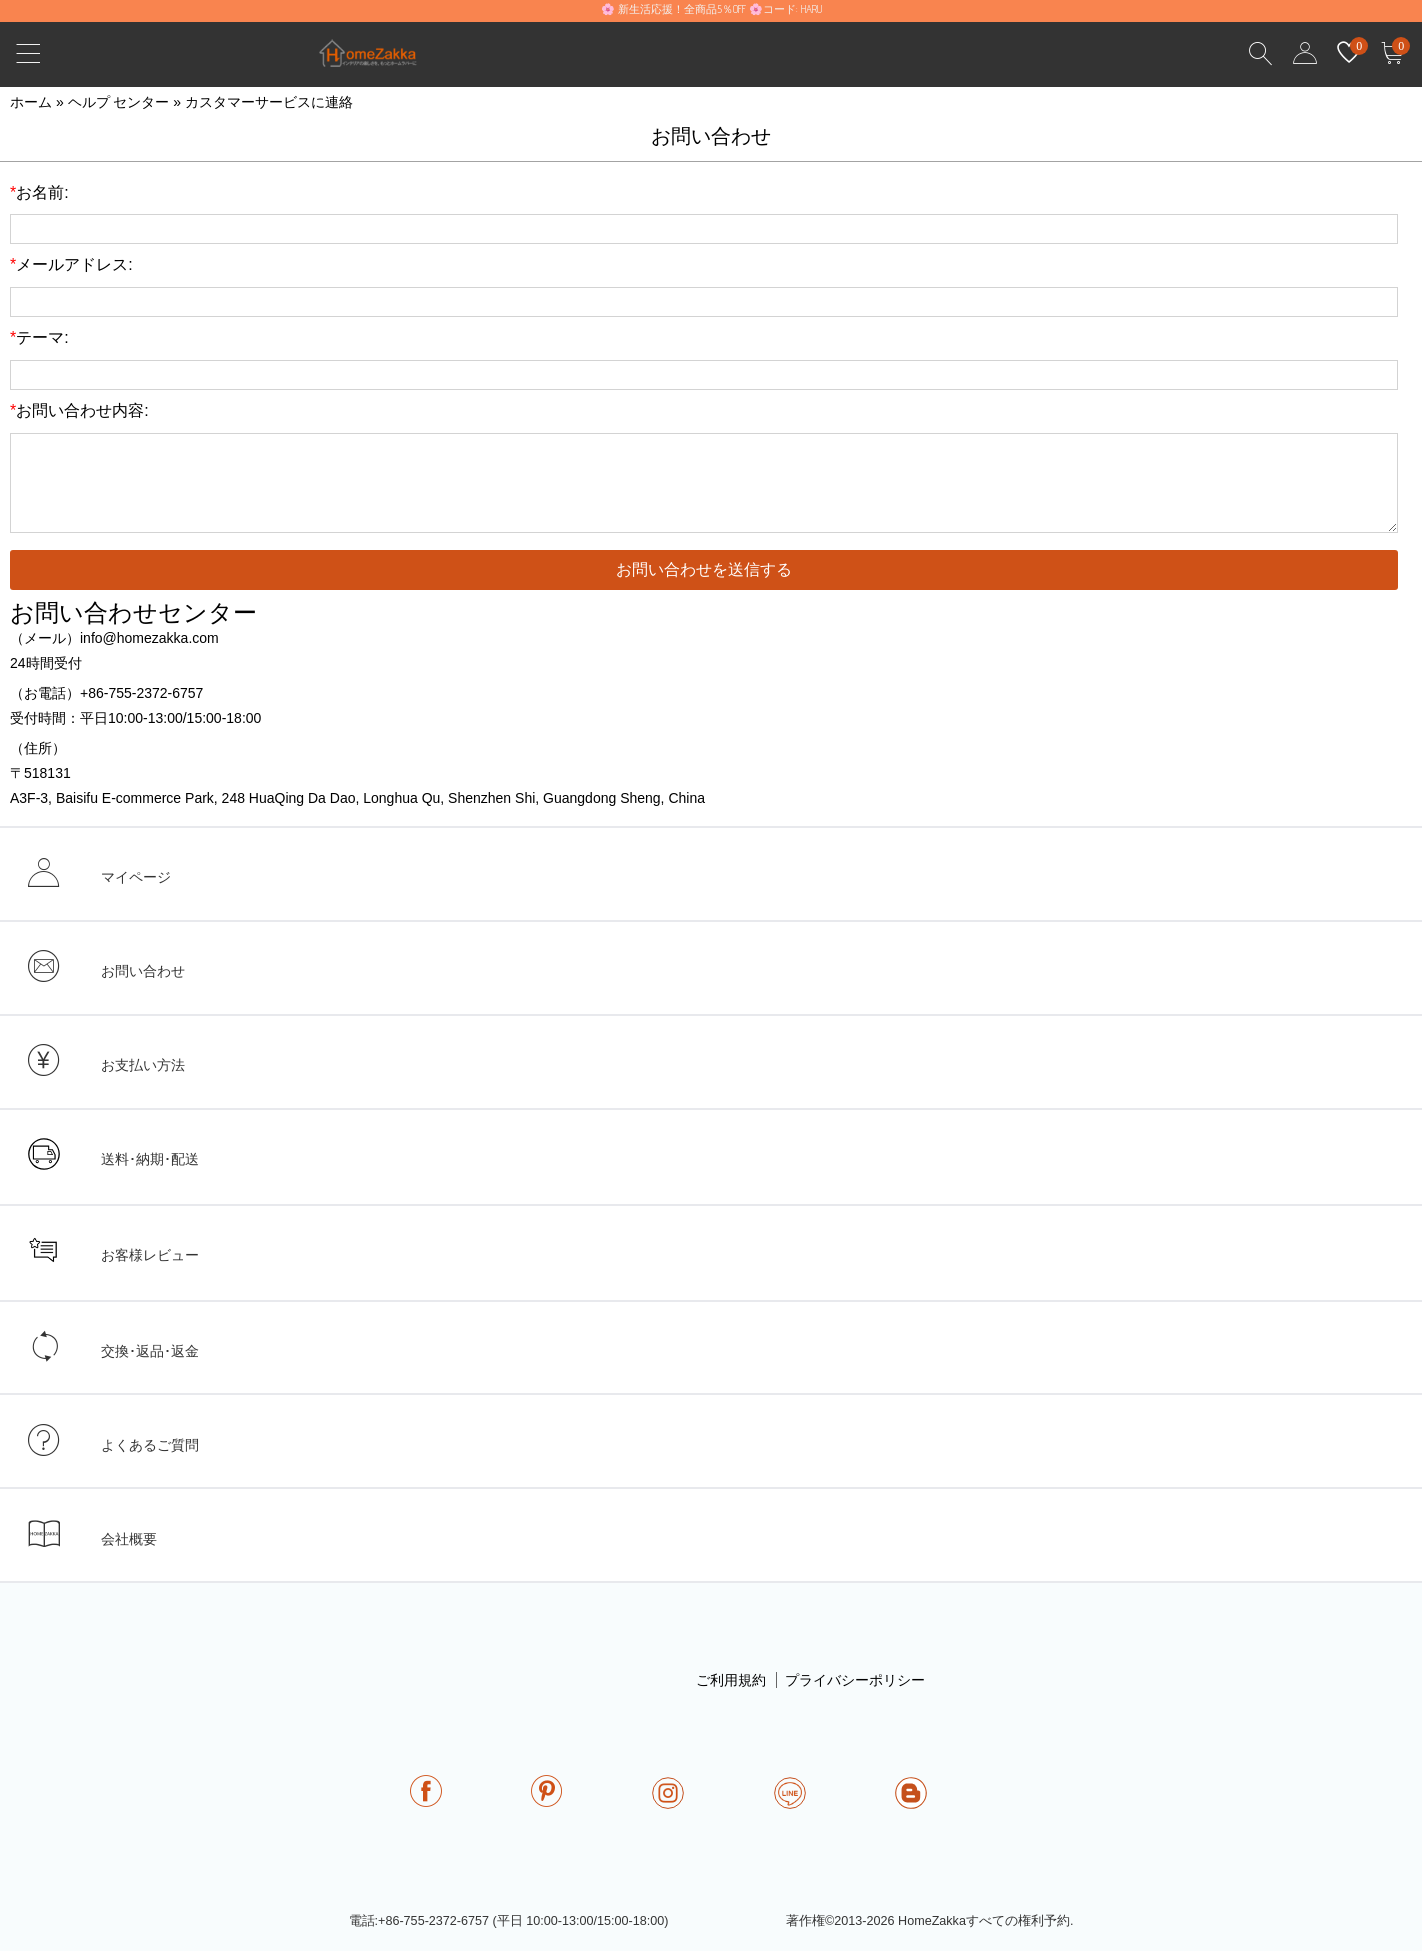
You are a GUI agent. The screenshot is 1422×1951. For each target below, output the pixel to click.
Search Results (1261, 54)
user (1305, 54)
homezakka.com (378, 58)
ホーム (31, 102)
